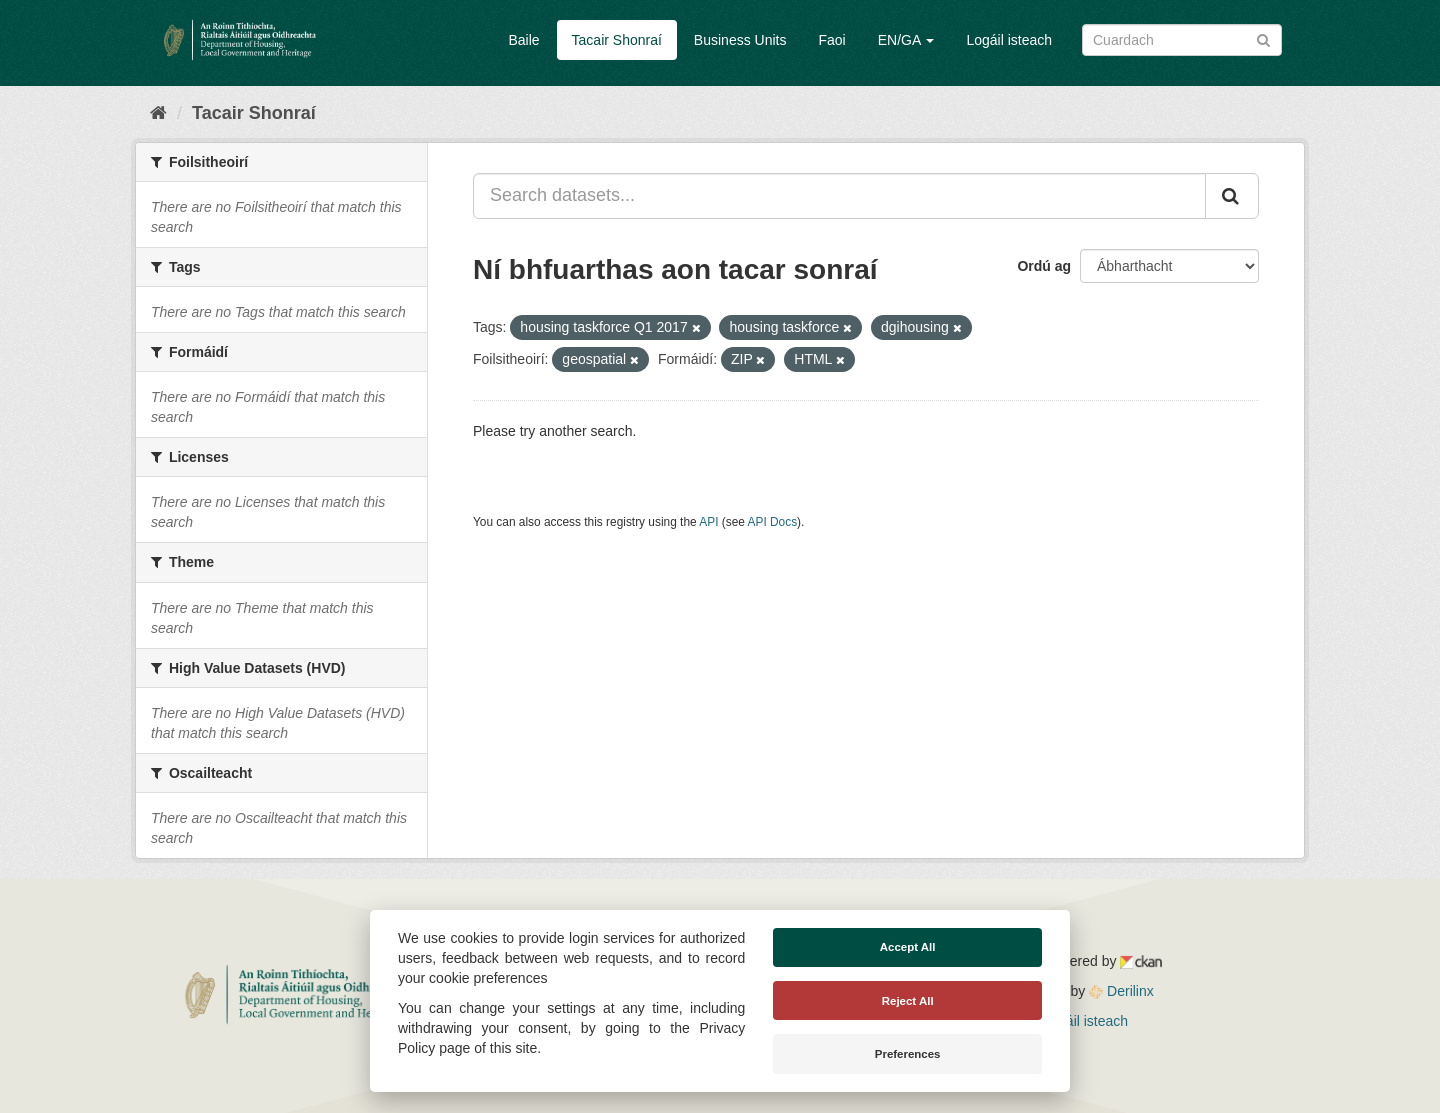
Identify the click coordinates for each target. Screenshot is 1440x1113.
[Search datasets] (1182, 40)
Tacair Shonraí (617, 40)
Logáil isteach (1009, 40)
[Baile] (158, 113)
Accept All (908, 947)
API (708, 522)
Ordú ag (1044, 266)
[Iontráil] (1263, 38)
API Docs (773, 522)
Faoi (831, 40)
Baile (523, 40)
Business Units (740, 40)
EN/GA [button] (906, 40)
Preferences (908, 1054)
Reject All (908, 1001)
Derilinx (1121, 991)
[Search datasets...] (839, 196)
